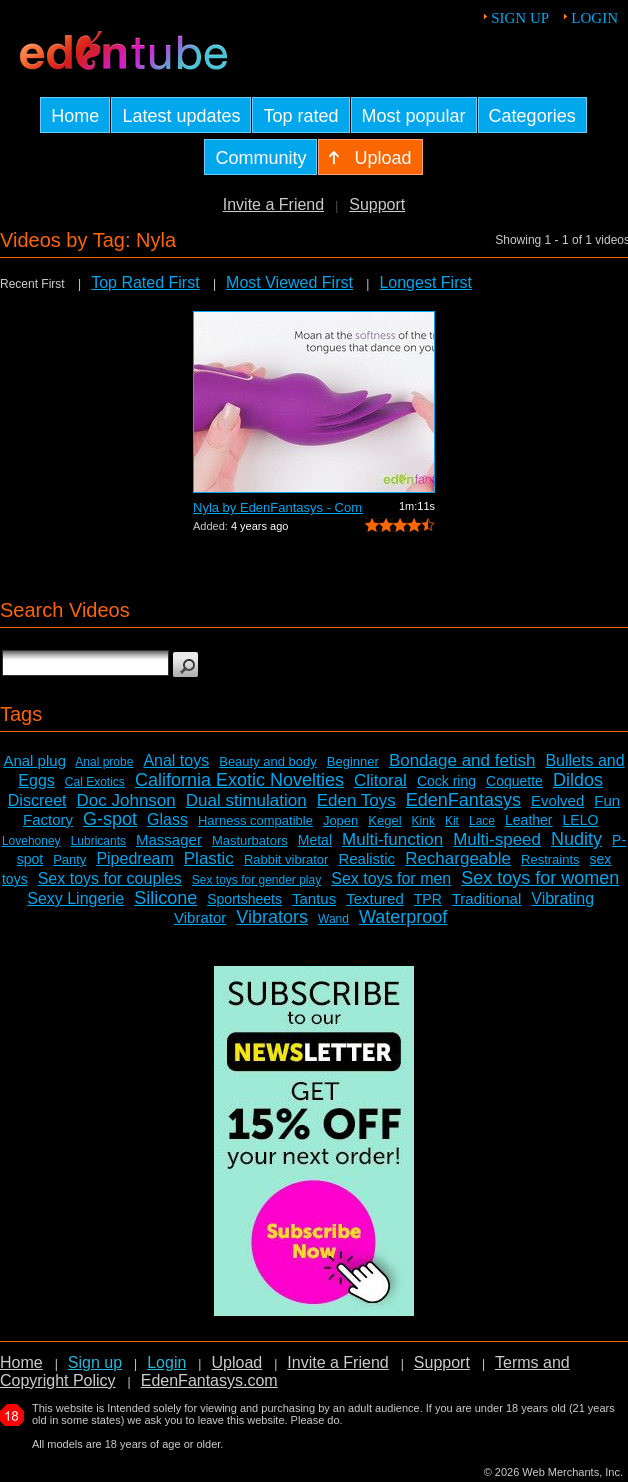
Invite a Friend (273, 204)
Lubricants (98, 841)
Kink (423, 821)
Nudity (576, 839)
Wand (333, 919)
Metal (315, 840)
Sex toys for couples (110, 878)
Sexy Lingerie (75, 898)
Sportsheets (244, 899)
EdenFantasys (463, 800)
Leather (528, 820)
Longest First (425, 282)
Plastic (209, 858)
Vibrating (562, 898)
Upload (236, 1362)
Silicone (165, 898)
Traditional (486, 898)
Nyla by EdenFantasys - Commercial (278, 507)
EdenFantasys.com (209, 1380)
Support (377, 204)
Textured (375, 898)
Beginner (353, 761)
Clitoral (380, 780)
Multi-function (392, 839)
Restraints (550, 859)
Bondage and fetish (462, 760)
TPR (428, 899)
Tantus (314, 898)
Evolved (557, 800)
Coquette (514, 781)
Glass (167, 819)
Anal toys (176, 760)
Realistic (366, 858)
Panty (69, 859)
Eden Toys (356, 800)
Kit (452, 821)
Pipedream (134, 858)
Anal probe (104, 762)
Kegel (384, 820)
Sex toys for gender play (256, 880)
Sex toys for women (540, 878)
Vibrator (200, 917)
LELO (581, 820)
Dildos (578, 780)
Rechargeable (458, 858)
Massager (169, 839)
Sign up (520, 18)
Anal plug (34, 760)
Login (594, 18)
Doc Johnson (126, 800)
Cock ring (446, 781)
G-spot (110, 819)
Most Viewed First (289, 282)
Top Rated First (145, 282)
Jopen (340, 820)
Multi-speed (497, 839)
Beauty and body (268, 761)
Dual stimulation (246, 800)
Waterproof (403, 917)
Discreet (37, 800)
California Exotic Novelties (239, 780)
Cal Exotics (95, 782)
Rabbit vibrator (286, 859)
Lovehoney (31, 841)
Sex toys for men (391, 878)
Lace (482, 821)
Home (21, 1362)
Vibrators (272, 917)
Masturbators (250, 840)
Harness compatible (255, 820)
